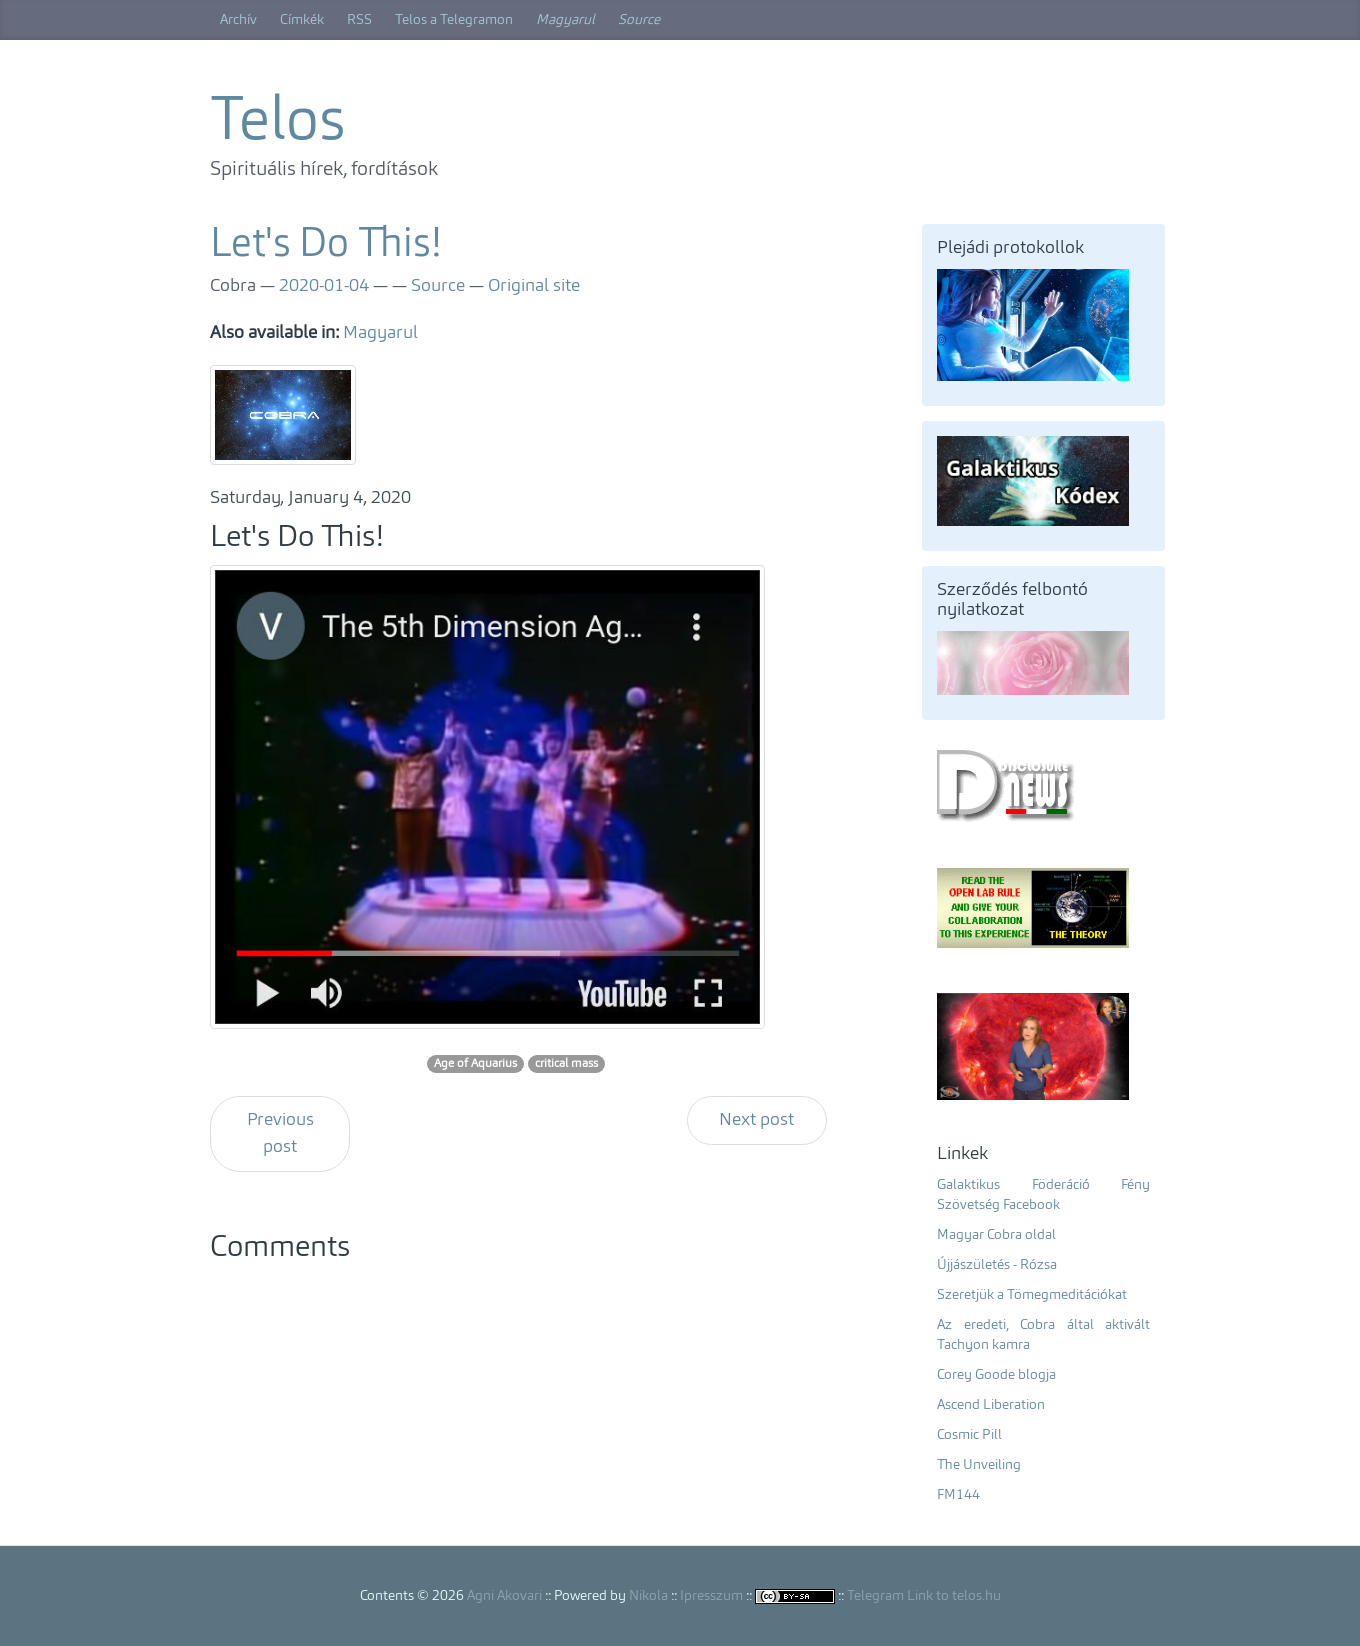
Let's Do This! (325, 246)
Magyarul (565, 20)
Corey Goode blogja (996, 1375)
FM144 (958, 1495)
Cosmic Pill (969, 1435)
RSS (359, 20)
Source (639, 20)
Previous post (280, 1133)
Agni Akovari (504, 1596)
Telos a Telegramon (454, 20)
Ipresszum (711, 1596)
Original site (534, 286)
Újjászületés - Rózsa (997, 1265)
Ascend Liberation (991, 1405)
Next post (756, 1120)
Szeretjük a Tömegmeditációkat (1032, 1295)
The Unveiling (979, 1465)
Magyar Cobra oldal (996, 1235)
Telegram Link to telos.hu (924, 1596)
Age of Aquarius (475, 1064)
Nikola (648, 1596)
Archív (238, 20)
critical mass (566, 1064)
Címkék (302, 20)
